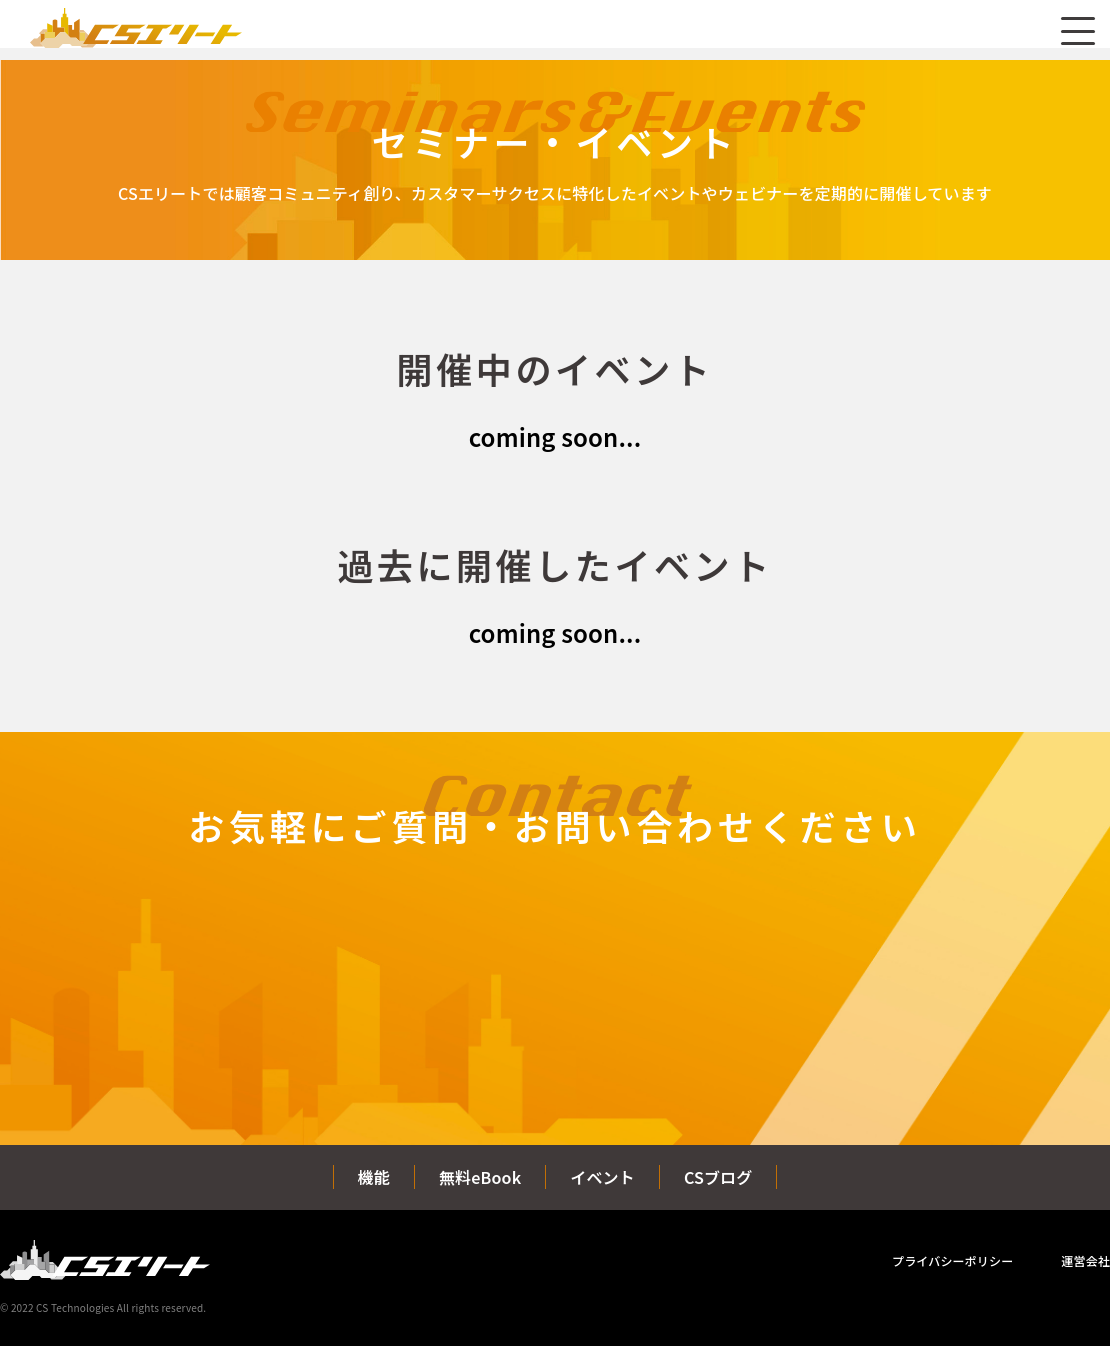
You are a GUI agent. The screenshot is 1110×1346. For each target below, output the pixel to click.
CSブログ (718, 1177)
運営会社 (1085, 1260)
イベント (602, 1177)
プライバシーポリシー (952, 1260)
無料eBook (480, 1177)
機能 (374, 1177)
